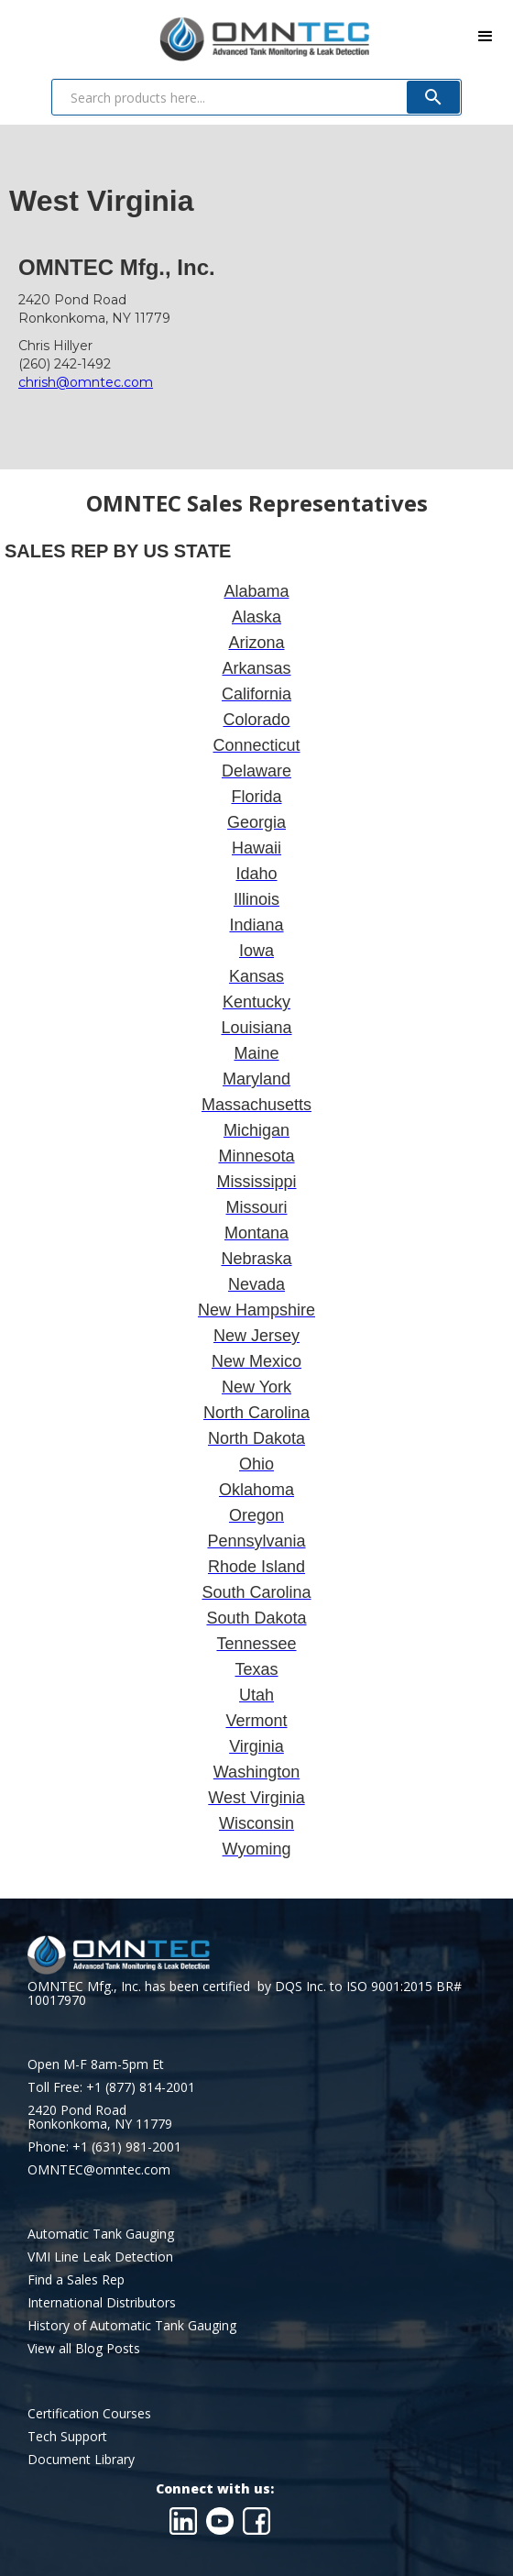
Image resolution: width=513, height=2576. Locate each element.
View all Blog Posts (83, 2348)
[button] (485, 36)
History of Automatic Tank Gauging (131, 2325)
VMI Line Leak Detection (100, 2256)
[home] (184, 35)
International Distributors (101, 2302)
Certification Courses (89, 2413)
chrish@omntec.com (85, 382)
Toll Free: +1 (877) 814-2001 (111, 2087)
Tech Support (67, 2436)
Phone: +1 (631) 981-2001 (104, 2146)
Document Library (81, 2459)
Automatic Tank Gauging (100, 2233)
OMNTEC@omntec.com (98, 2169)
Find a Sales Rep (76, 2279)
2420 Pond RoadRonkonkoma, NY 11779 (99, 2116)
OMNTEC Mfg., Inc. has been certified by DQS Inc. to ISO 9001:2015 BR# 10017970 (244, 1993)
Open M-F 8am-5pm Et (95, 2064)
